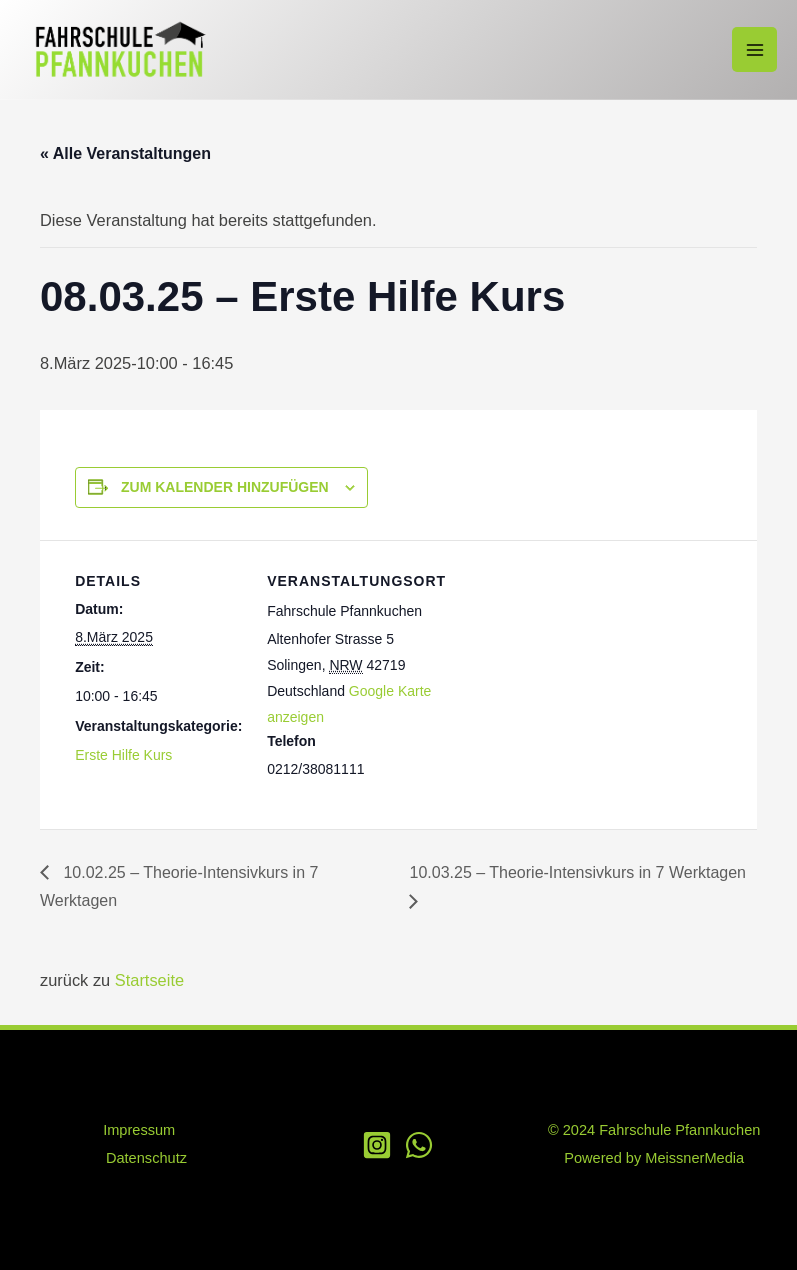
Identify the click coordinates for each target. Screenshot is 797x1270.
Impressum (139, 1130)
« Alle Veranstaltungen (125, 153)
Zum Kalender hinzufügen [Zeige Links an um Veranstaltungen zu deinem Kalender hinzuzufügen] (225, 487)
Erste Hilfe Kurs (123, 755)
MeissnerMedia (694, 1158)
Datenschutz (146, 1158)
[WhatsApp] (419, 1145)
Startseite (149, 980)
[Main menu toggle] (754, 49)
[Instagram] (377, 1145)
